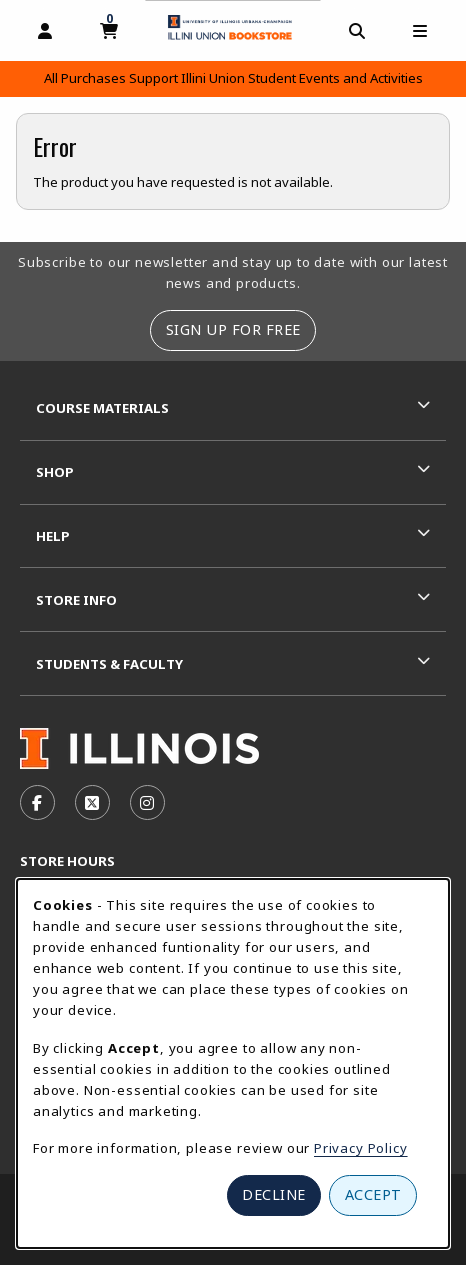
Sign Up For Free (233, 329)
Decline (274, 1194)
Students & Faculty (109, 664)
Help (53, 536)
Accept (373, 1194)
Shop (55, 472)
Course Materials (102, 408)
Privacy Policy (361, 1148)
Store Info (76, 600)
